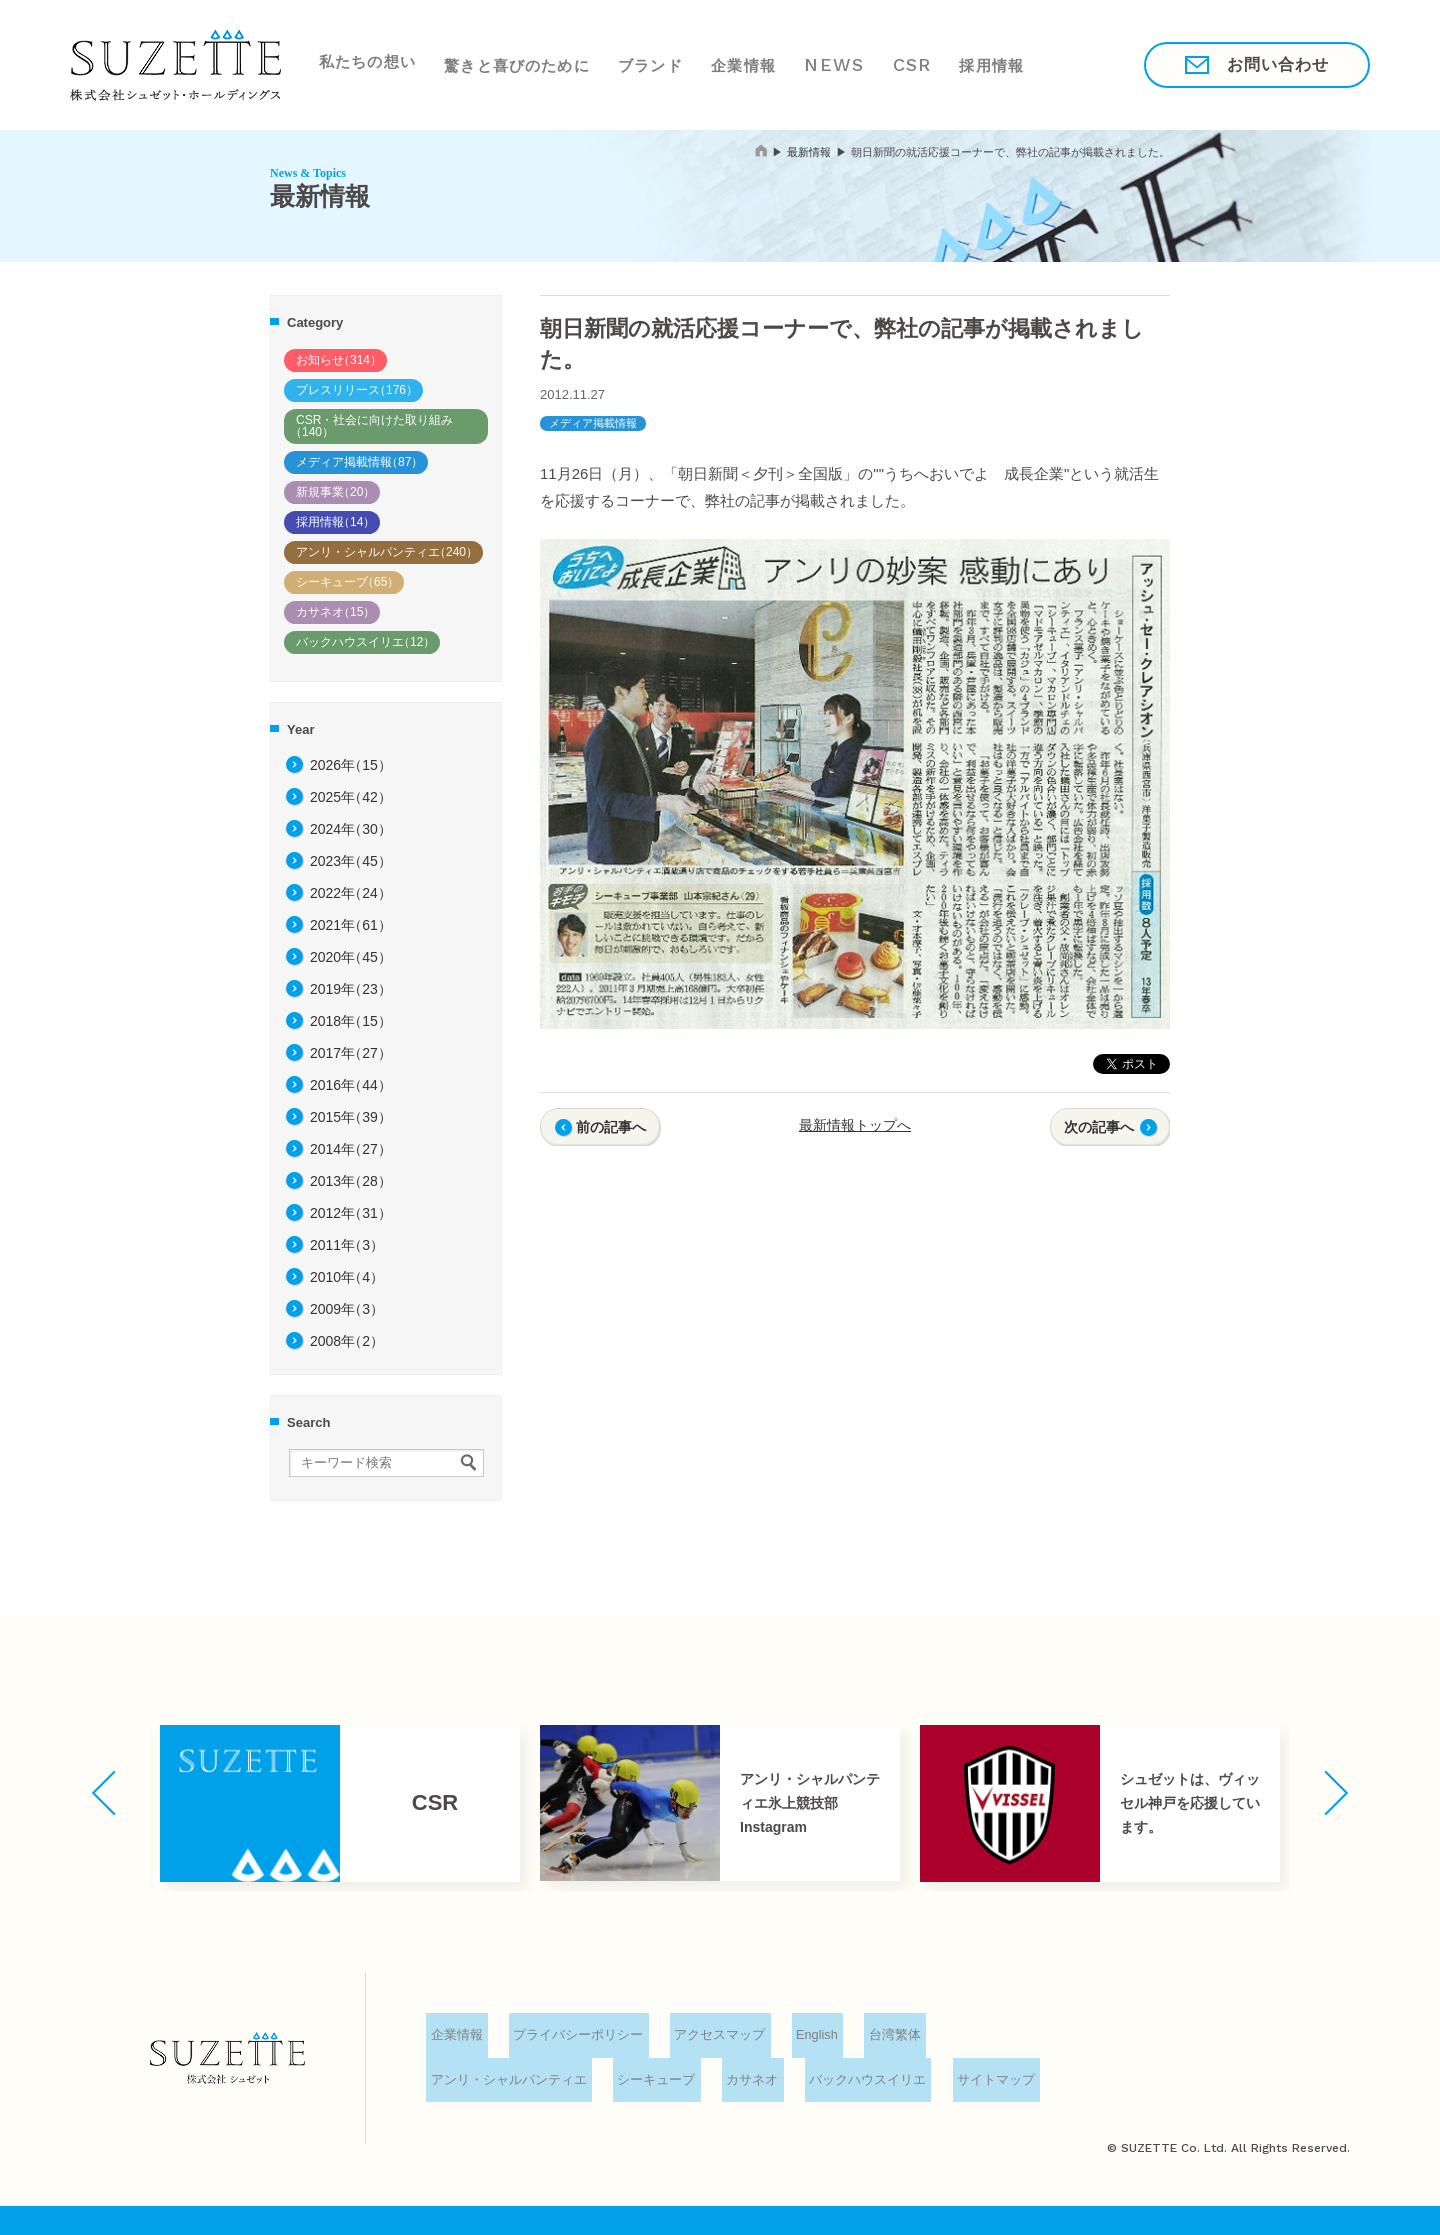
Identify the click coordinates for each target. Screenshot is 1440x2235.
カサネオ (335, 612)
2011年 (347, 1245)
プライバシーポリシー (576, 2036)
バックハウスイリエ (365, 642)
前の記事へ (611, 1127)
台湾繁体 (891, 2036)
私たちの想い (365, 64)
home (761, 150)
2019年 (351, 989)
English (813, 2036)
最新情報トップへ (855, 1125)
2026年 (351, 765)
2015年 (351, 1117)
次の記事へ (1099, 1127)
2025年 (351, 797)
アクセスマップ (716, 2036)
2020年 (351, 957)
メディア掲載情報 (359, 462)
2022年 (351, 893)
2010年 (347, 1277)
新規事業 (335, 492)
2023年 (351, 861)
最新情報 (809, 152)
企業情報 (746, 64)
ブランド (651, 64)
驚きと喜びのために (516, 64)
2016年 (351, 1085)
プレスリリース (357, 390)
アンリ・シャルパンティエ (387, 552)
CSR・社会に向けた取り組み (371, 426)
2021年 (351, 925)
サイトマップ (991, 2079)
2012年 (351, 1213)
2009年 (347, 1309)
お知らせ (339, 360)
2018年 (351, 1021)
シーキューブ (347, 582)
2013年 (351, 1181)
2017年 (351, 1053)
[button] (103, 1793)
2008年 (347, 1341)
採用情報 (1001, 64)
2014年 (351, 1149)
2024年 (351, 829)
